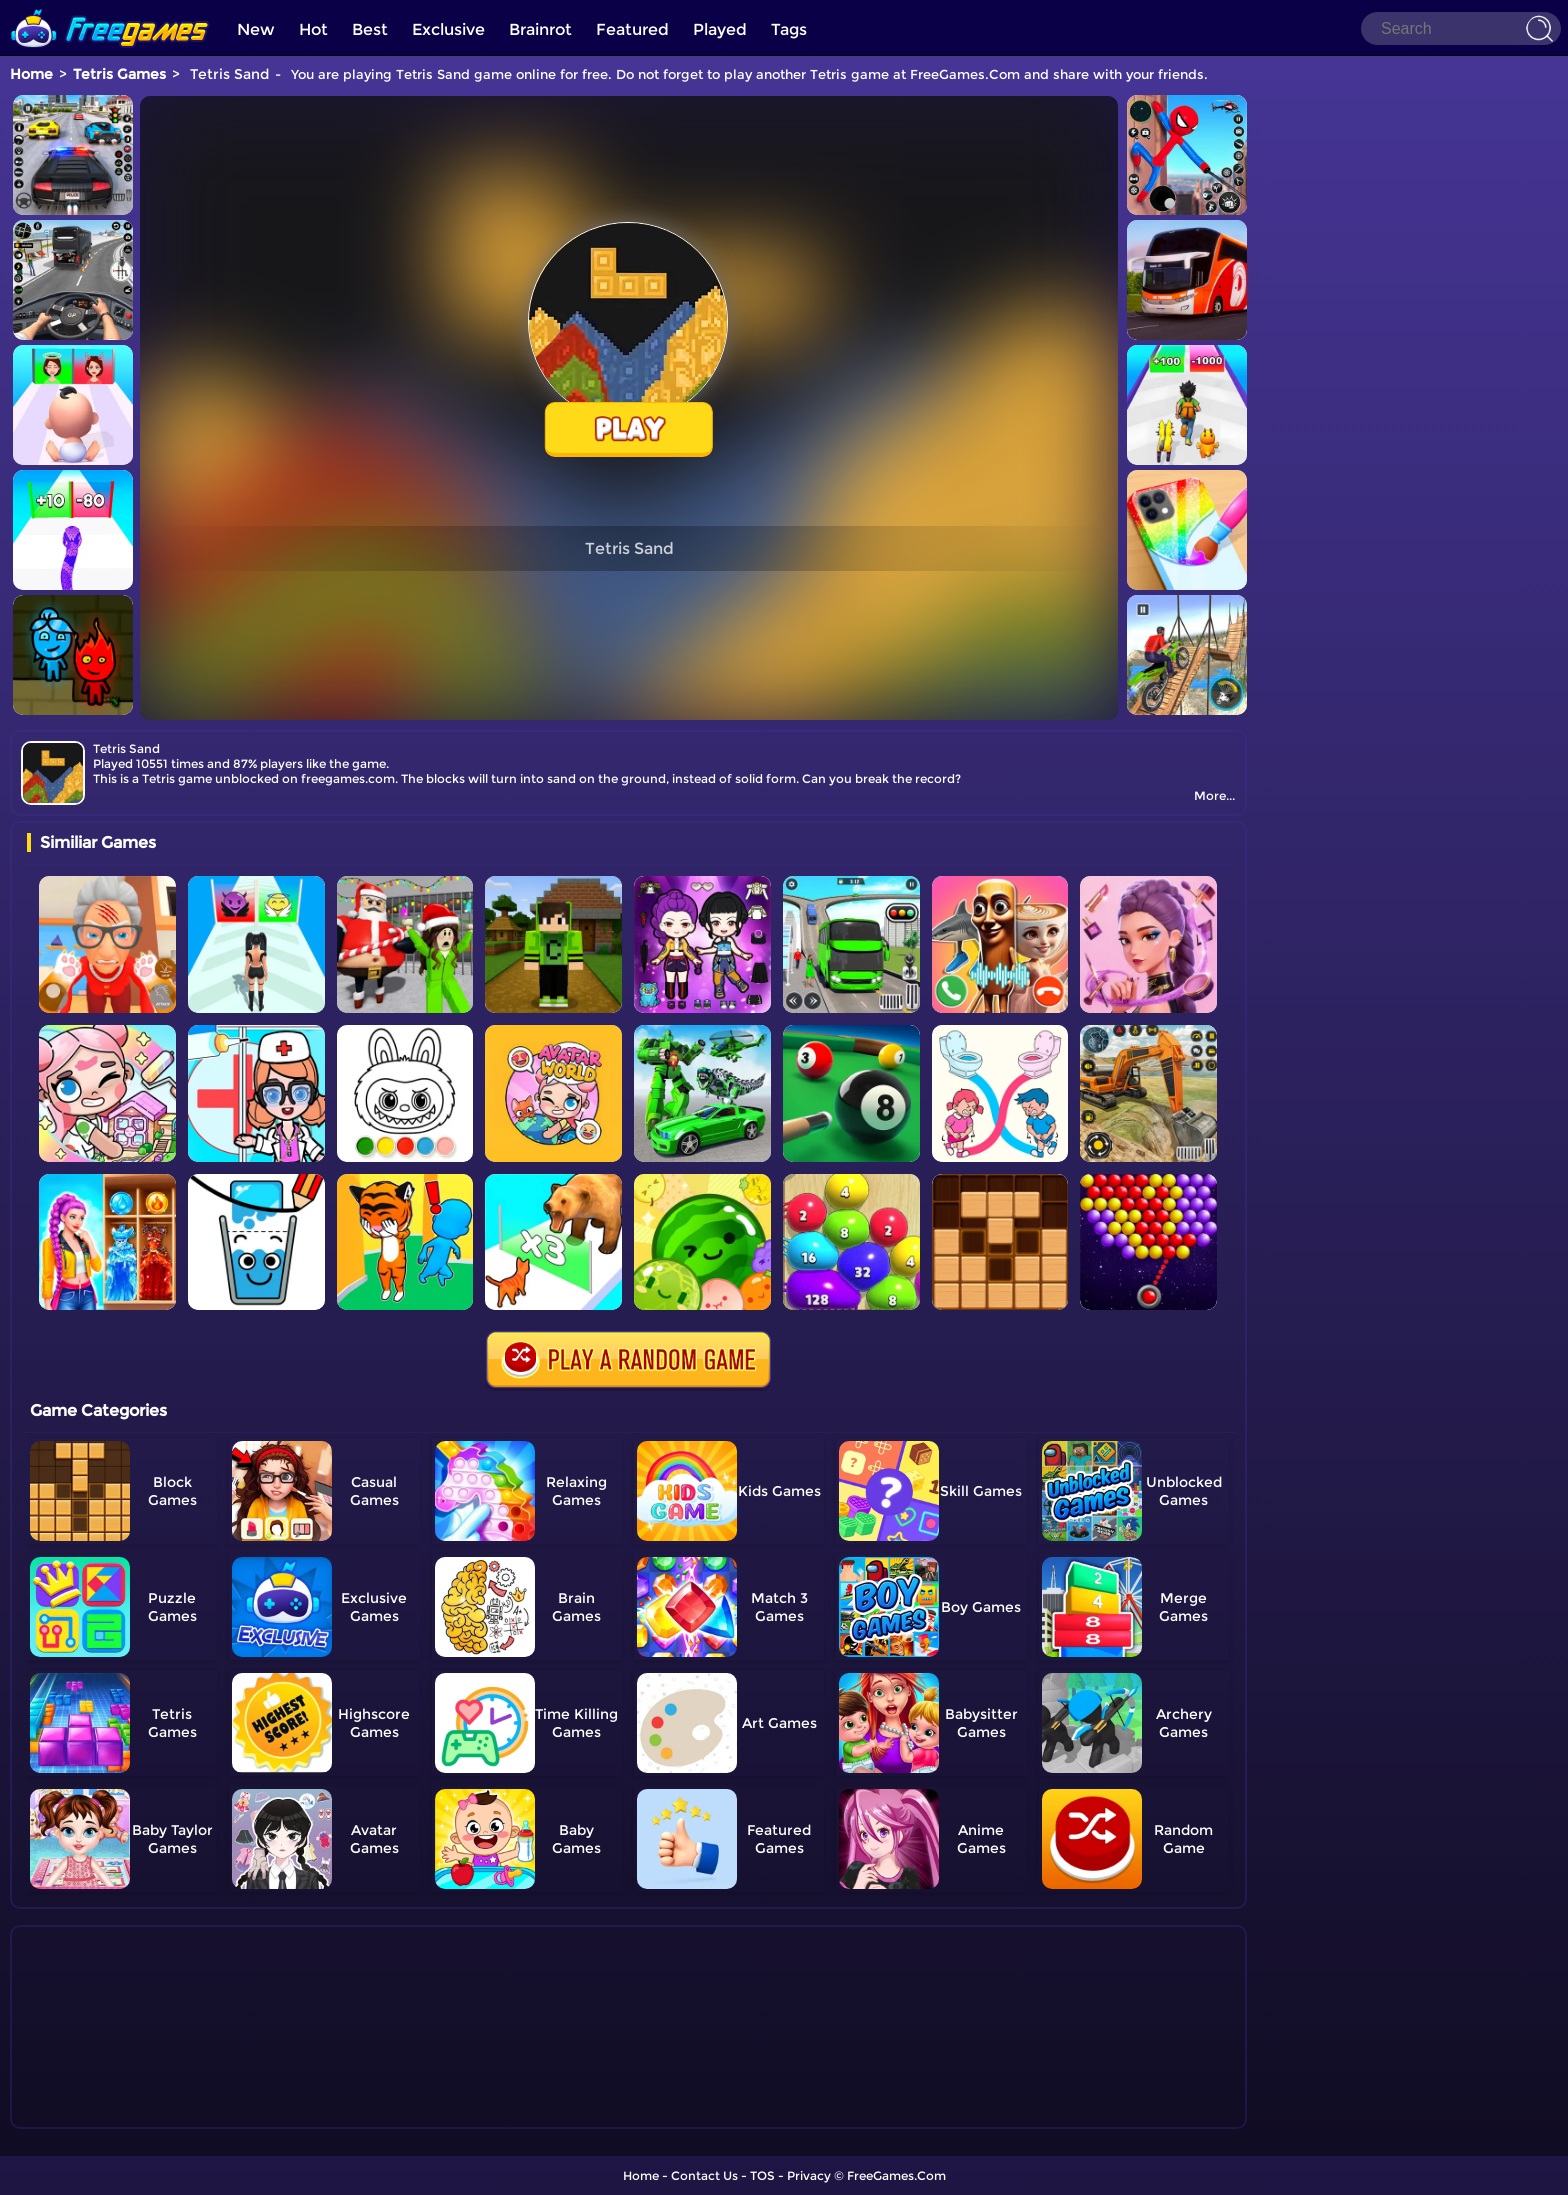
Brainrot (540, 29)
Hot (313, 29)
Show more (93, 2114)
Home (31, 74)
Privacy (809, 2175)
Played (720, 29)
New (256, 29)
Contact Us (704, 2175)
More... (1214, 795)
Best (370, 29)
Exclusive (448, 29)
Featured (632, 29)
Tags (789, 29)
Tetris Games (119, 74)
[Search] (1461, 28)
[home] (110, 7)
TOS (762, 2175)
